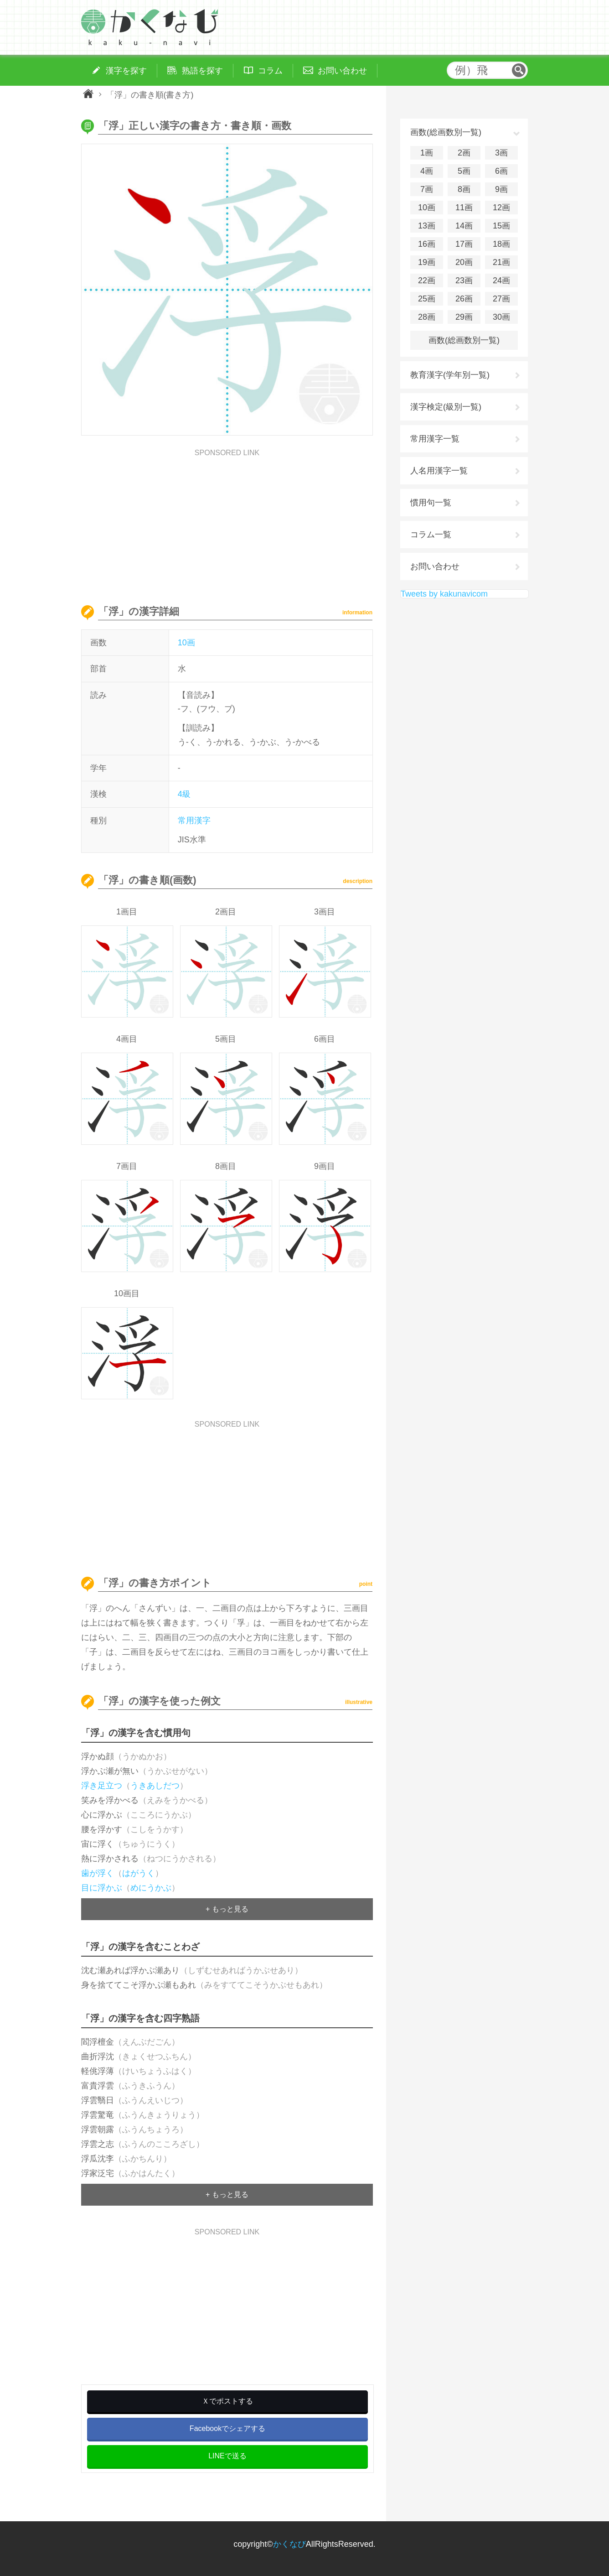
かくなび (289, 2544)
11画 (464, 207)
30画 (501, 317)
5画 (464, 171)
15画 (501, 225)
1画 (426, 152)
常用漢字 (194, 820)
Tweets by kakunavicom (444, 593)
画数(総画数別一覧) (464, 340)
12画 (501, 207)
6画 (501, 171)
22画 (426, 280)
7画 (426, 189)
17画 (464, 244)
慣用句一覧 (430, 502)
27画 (501, 298)
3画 (501, 152)
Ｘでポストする (227, 2401)
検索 (519, 70)
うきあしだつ (155, 1785)
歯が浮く (97, 1873)
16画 (426, 244)
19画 (426, 262)
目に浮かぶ (101, 1887)
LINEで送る (227, 2456)
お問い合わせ (434, 566)
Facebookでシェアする (227, 2428)
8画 (464, 189)
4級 (184, 794)
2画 (464, 152)
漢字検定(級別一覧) (445, 406)
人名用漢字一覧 (439, 470)
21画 (501, 262)
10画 (186, 642)
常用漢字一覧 (434, 438)
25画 (426, 298)
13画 (426, 225)
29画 (464, 317)
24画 (501, 280)
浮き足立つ (101, 1785)
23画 (464, 280)
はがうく (138, 1873)
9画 (501, 189)
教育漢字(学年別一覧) (450, 374)
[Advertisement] (227, 520)
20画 (464, 262)
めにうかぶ (150, 1887)
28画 (426, 317)
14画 (464, 225)
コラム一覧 (430, 534)
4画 (426, 171)
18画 (501, 244)
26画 (464, 298)
